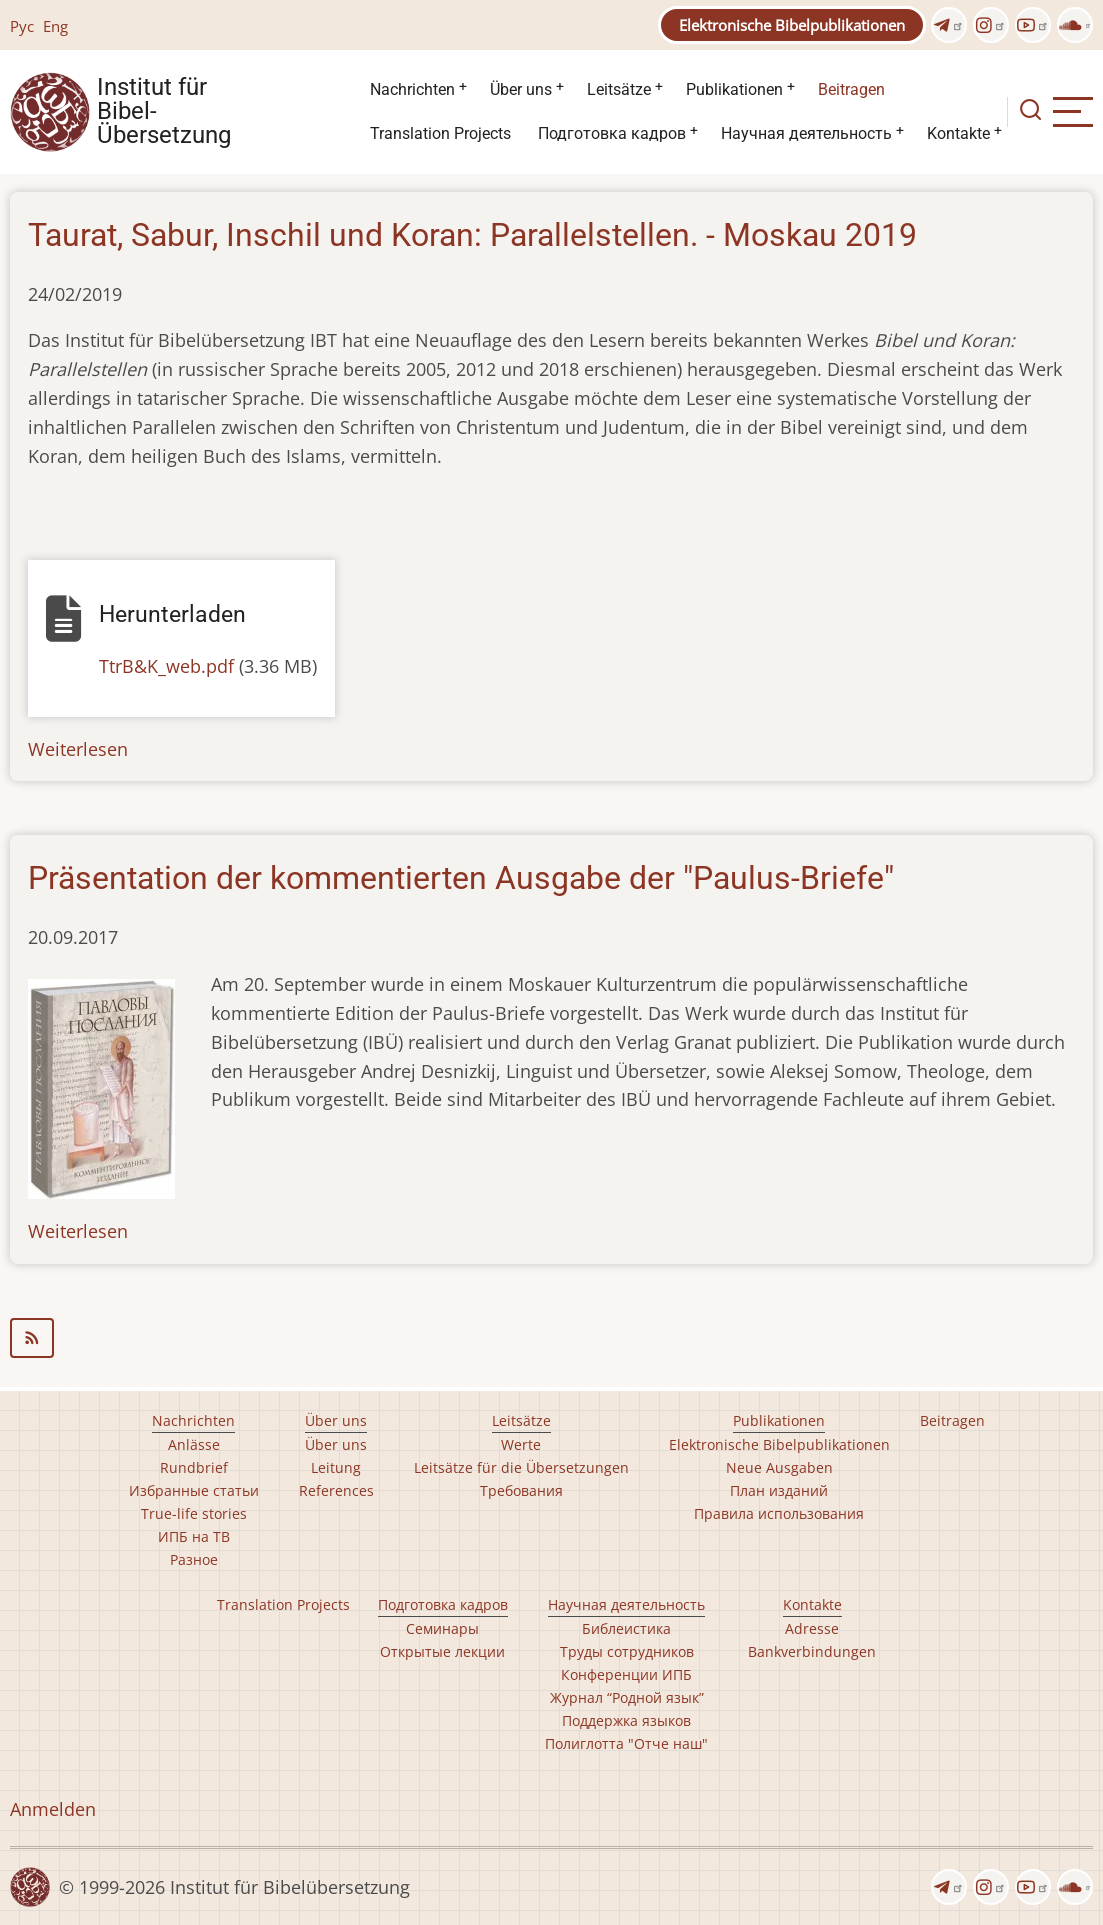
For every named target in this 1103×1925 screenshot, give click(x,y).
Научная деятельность (806, 133)
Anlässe (194, 1444)
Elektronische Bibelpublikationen (792, 25)
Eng (55, 26)
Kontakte (958, 133)
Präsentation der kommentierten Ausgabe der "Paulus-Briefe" (461, 878)
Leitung (336, 1467)
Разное (194, 1559)
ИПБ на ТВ (194, 1536)
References (336, 1490)
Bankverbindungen (812, 1651)
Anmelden (53, 1809)
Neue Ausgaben (779, 1467)
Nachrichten (412, 89)
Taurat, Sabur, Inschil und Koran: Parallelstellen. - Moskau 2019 (472, 235)
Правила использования (779, 1513)
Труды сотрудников (627, 1651)
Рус (22, 26)
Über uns (521, 89)
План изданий (779, 1490)
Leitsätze (619, 89)
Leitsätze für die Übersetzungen (521, 1467)
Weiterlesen (78, 749)
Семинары (442, 1628)
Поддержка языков (626, 1720)
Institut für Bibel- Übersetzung (164, 112)
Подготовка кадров (612, 133)
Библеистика (626, 1628)
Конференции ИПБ (626, 1674)
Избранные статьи (194, 1490)
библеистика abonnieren (551, 1338)
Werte (521, 1444)
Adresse (812, 1628)
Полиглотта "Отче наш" (626, 1743)
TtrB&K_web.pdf (166, 666)
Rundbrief (194, 1467)
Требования (521, 1490)
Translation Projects (440, 133)
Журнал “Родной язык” (627, 1697)
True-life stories (194, 1513)
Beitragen (851, 89)
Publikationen (734, 89)
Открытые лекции (442, 1651)
